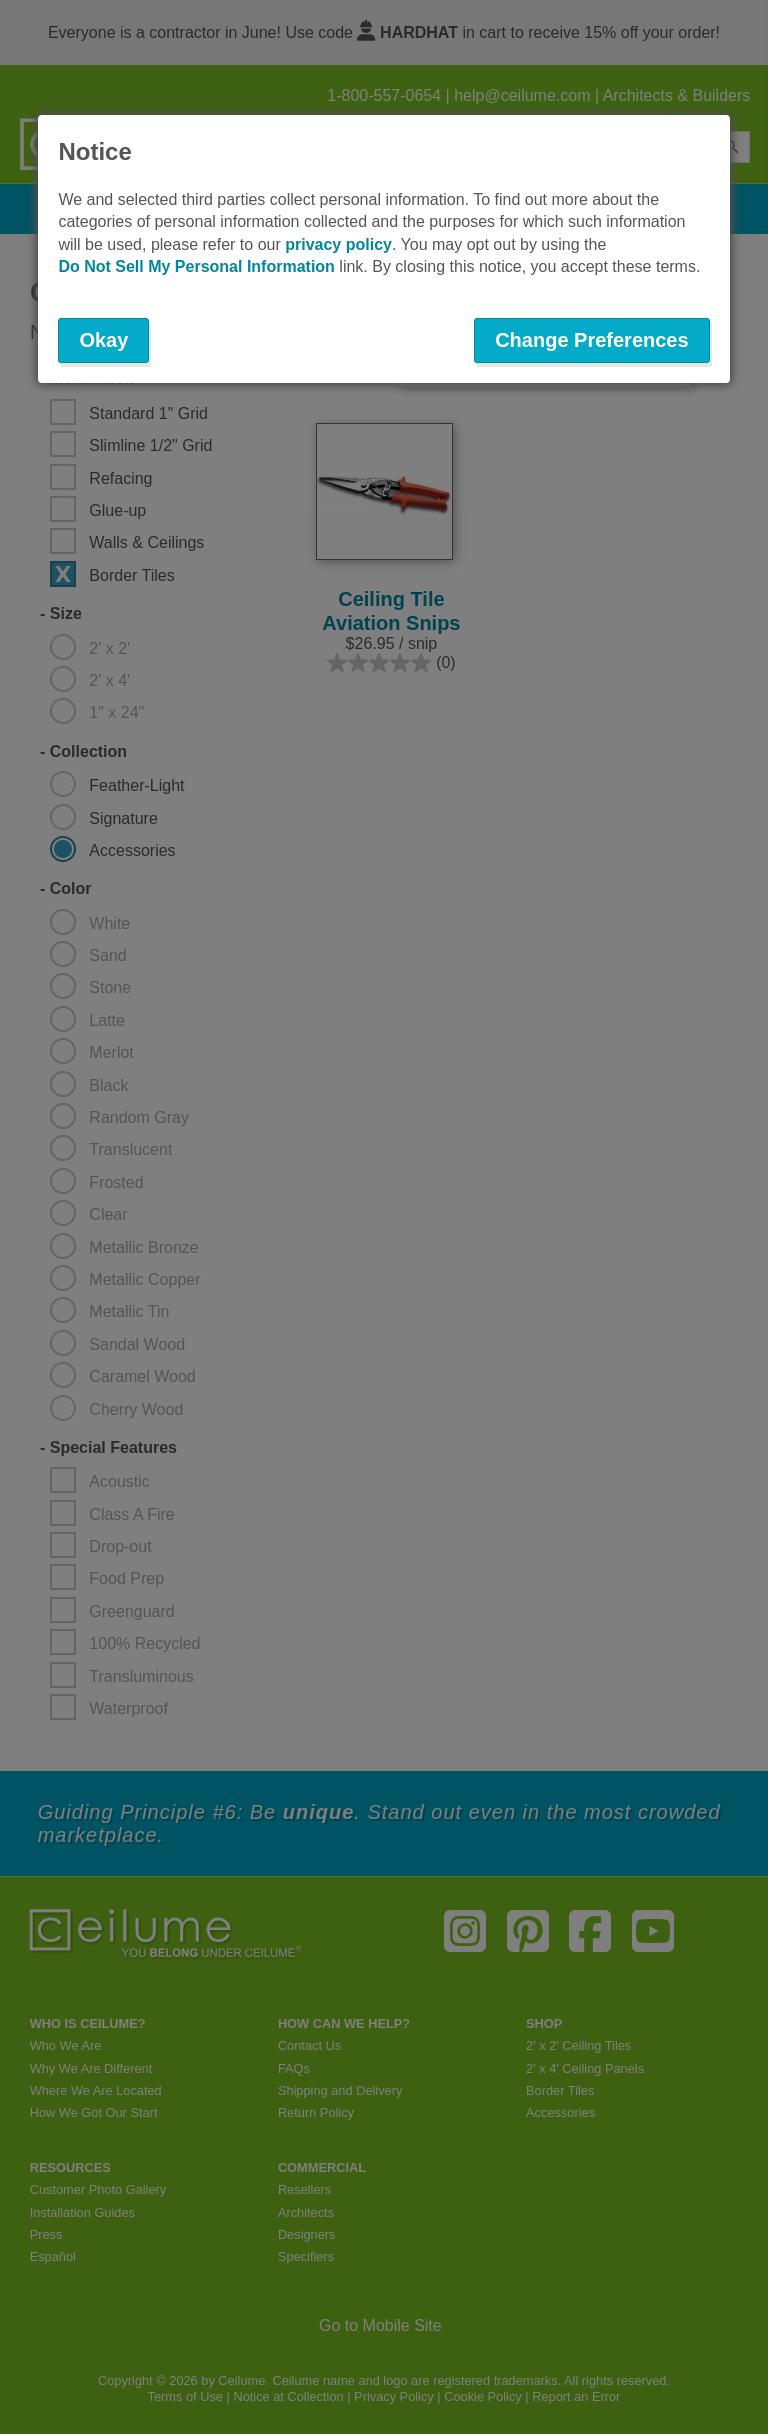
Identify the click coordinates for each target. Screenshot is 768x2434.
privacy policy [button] (338, 244)
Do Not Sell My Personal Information (196, 266)
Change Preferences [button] (591, 340)
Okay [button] (103, 340)
